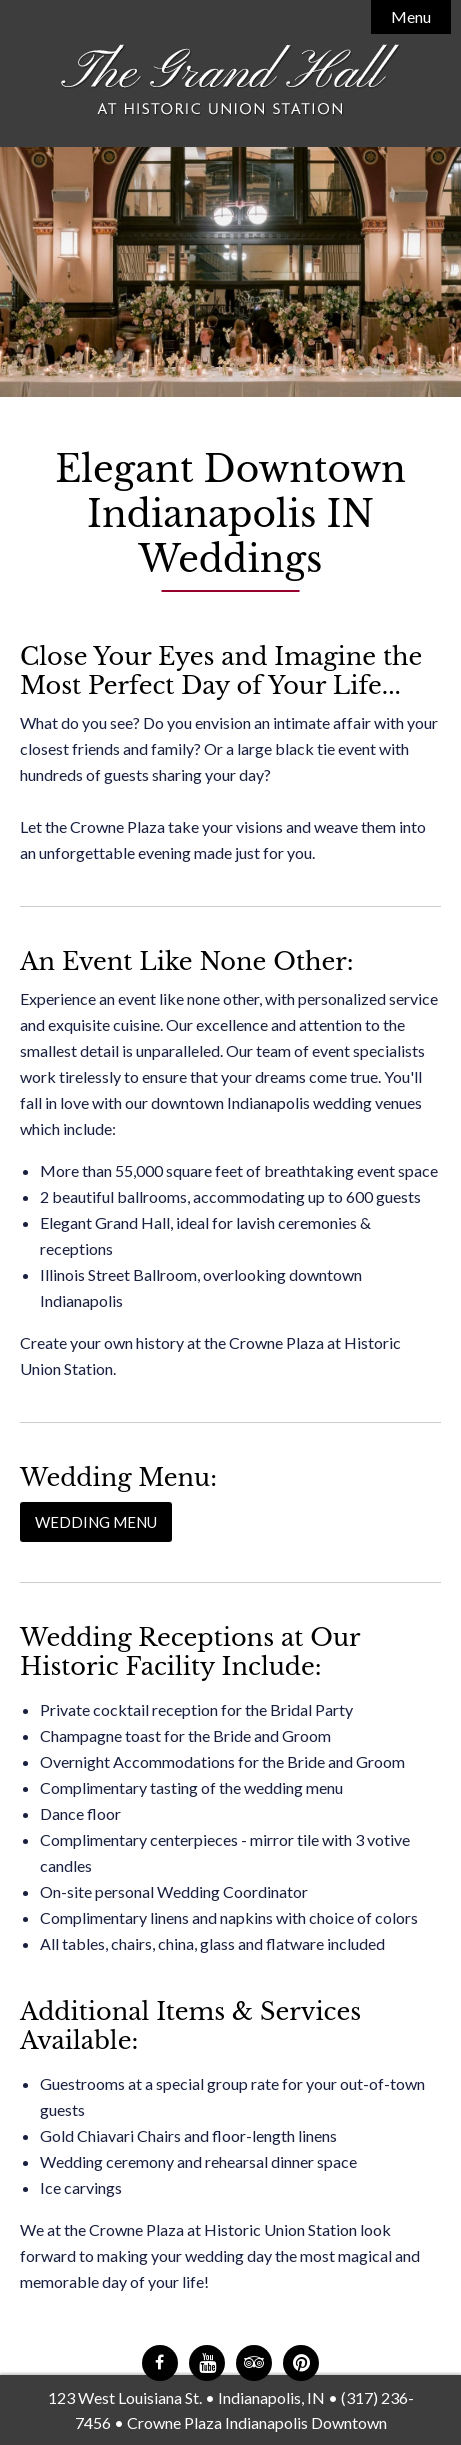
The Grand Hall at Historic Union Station (231, 80)
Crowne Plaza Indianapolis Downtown (257, 2422)
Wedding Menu (96, 1522)
